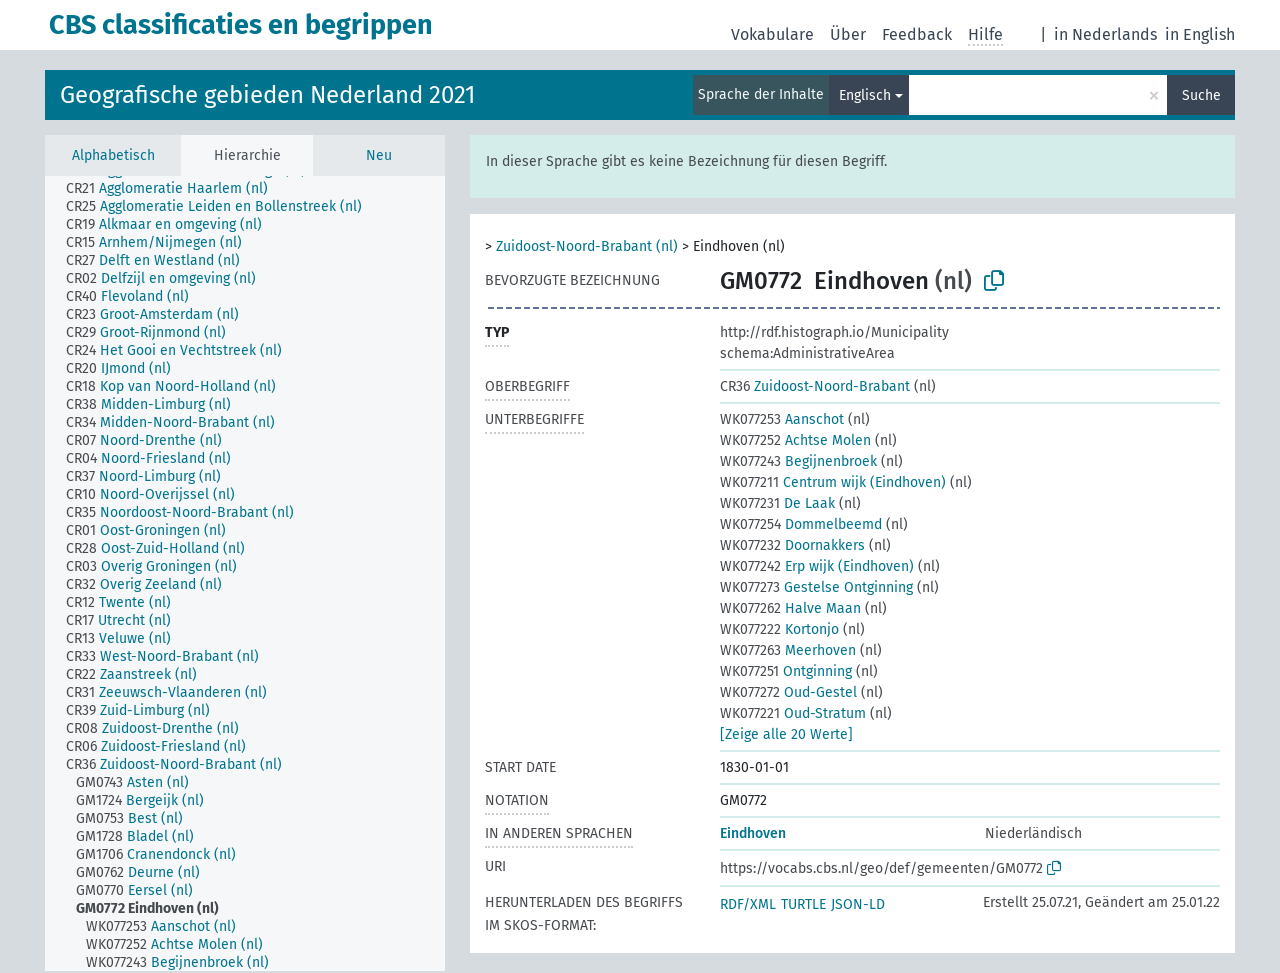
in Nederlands (1105, 34)
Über (848, 34)
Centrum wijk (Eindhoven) (833, 482)
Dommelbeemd (801, 524)
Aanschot (782, 419)
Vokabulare (772, 34)
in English (1200, 34)
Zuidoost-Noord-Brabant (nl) (587, 246)
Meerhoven (788, 650)
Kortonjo (779, 629)
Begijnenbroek (798, 461)
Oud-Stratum (793, 713)
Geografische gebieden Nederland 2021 (267, 95)
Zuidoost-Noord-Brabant (815, 386)
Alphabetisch (113, 155)
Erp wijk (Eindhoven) (817, 566)
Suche (1201, 95)
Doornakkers (792, 545)
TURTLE (803, 904)
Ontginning (786, 671)
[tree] (245, 573)
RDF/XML (748, 904)
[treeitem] (175, 189)
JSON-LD (858, 904)
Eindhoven (753, 833)
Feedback (917, 34)
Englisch (865, 95)
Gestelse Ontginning (816, 587)
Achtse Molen (795, 440)
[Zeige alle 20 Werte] (786, 734)
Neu (379, 155)
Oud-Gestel (788, 692)
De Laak (777, 503)
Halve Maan (790, 608)
